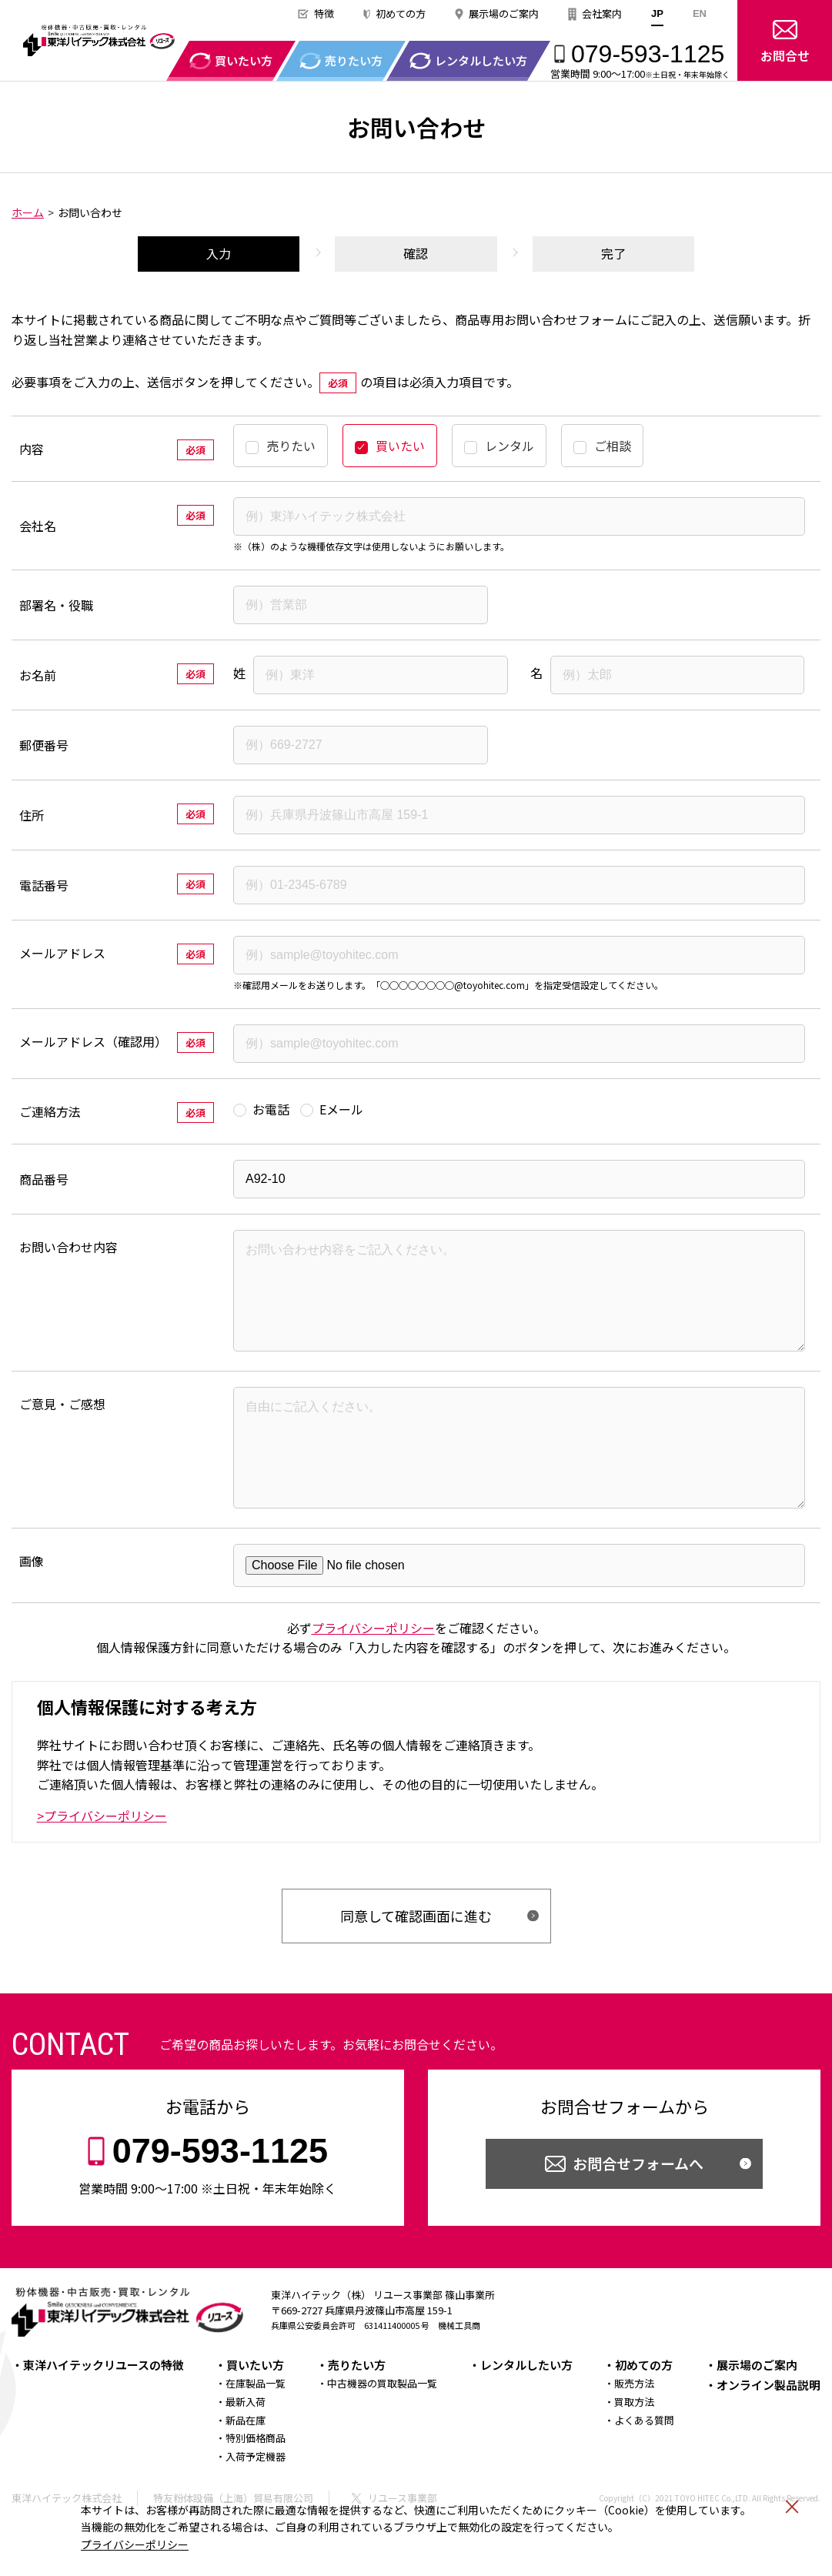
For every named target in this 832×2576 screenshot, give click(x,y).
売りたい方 (357, 2408)
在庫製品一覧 (256, 2426)
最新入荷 (246, 2444)
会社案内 (602, 13)
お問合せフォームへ (638, 2206)
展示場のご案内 (504, 13)
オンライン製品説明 (768, 2428)
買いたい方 (255, 2408)
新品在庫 (246, 2463)
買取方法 (634, 2444)
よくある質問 (644, 2463)
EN (700, 13)
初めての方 (401, 13)
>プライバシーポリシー (102, 1858)
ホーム (28, 212)
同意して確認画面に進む (416, 1959)
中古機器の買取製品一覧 (382, 2426)
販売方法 (634, 2426)
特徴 (324, 13)
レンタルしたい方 (526, 2408)
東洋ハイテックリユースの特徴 (103, 2408)
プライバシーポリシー (135, 2544)
